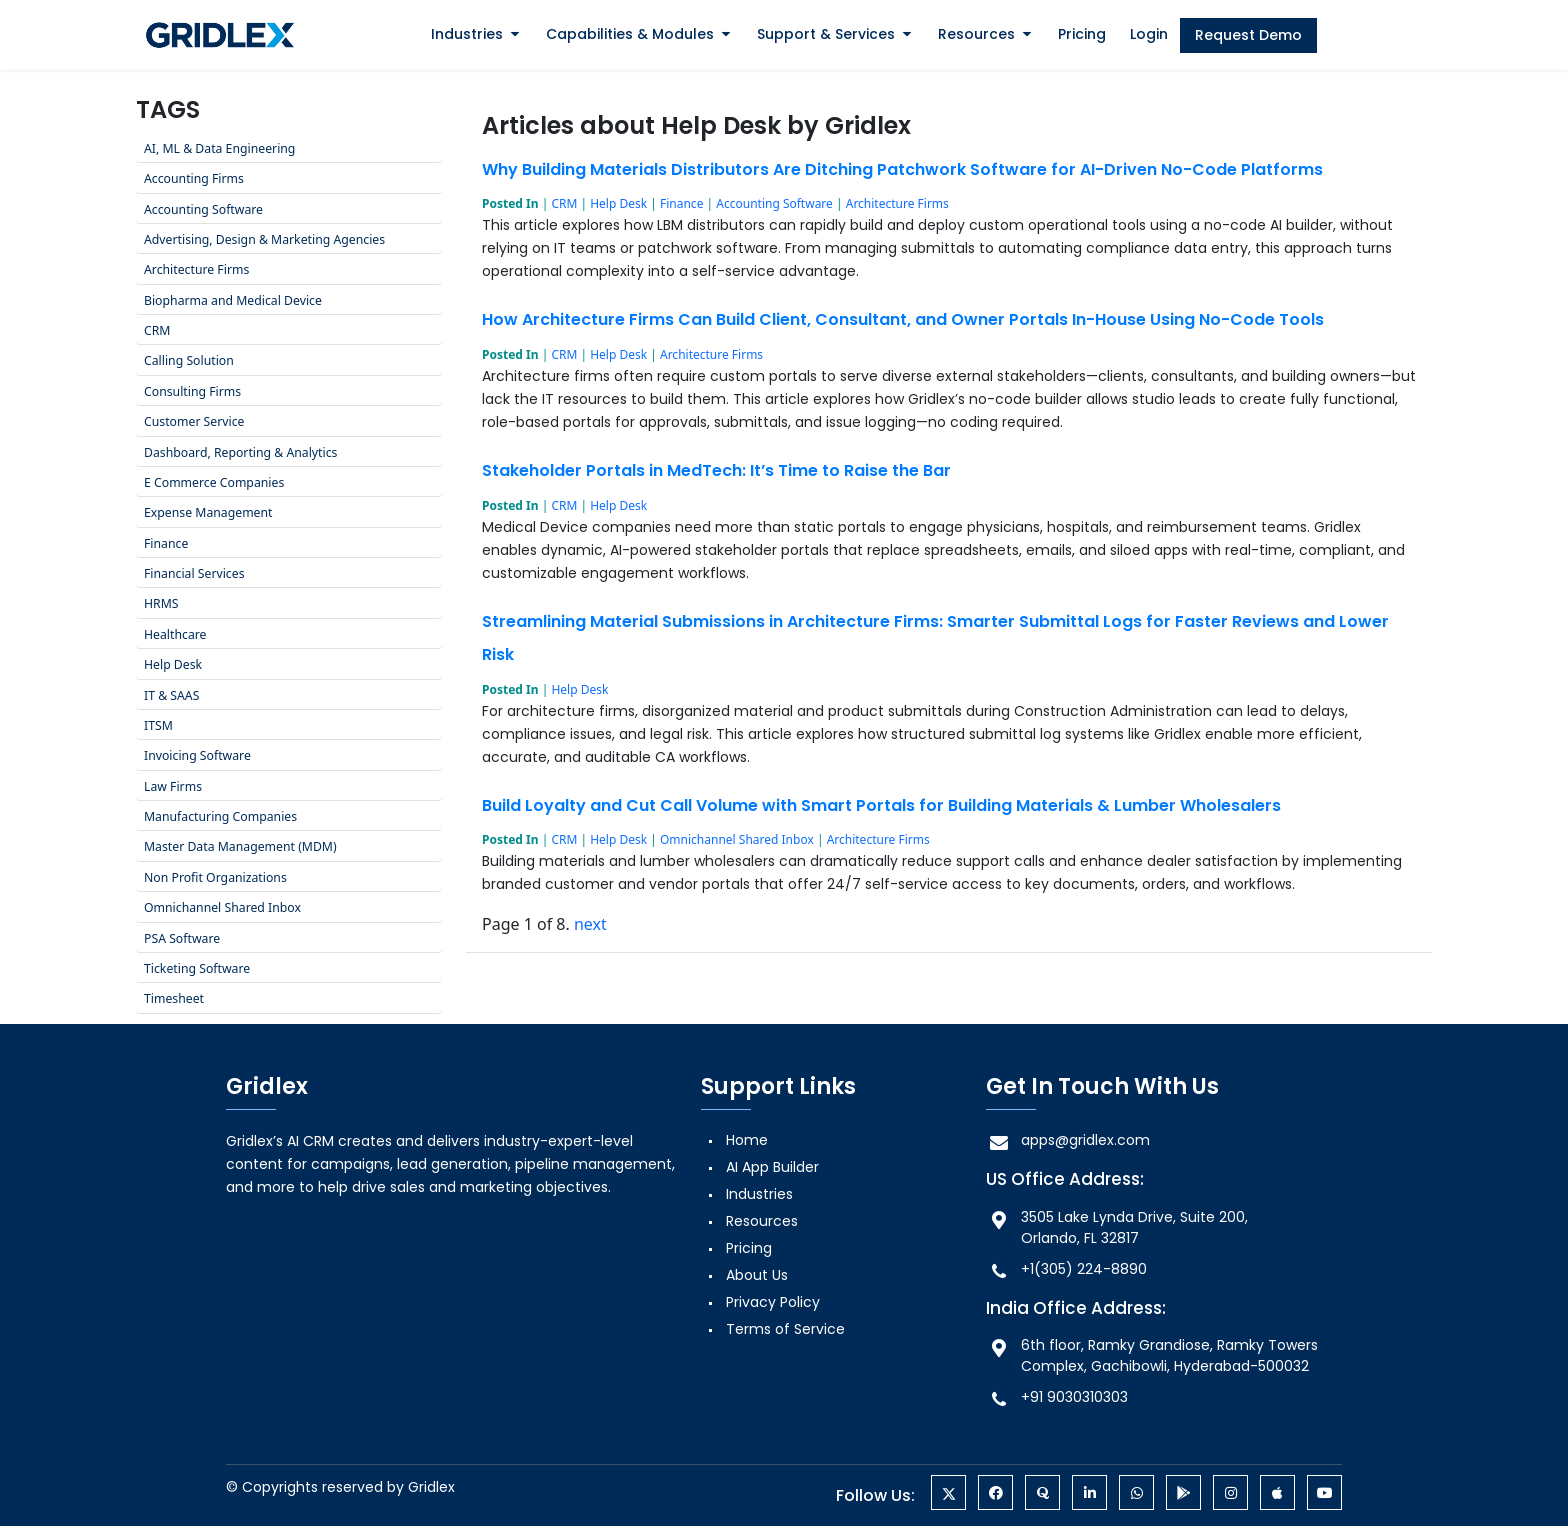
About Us (757, 1275)
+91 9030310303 (1057, 1397)
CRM (564, 203)
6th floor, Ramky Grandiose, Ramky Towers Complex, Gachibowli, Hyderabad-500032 (1152, 1355)
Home (747, 1140)
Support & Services (826, 34)
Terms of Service (785, 1329)
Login (1149, 34)
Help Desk (618, 203)
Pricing (1082, 34)
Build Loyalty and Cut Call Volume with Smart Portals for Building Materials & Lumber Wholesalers (881, 805)
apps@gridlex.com (1068, 1140)
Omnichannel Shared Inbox (737, 839)
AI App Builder (772, 1167)
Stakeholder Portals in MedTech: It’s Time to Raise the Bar (716, 470)
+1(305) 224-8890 (1066, 1269)
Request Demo (1248, 35)
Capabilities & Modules (630, 34)
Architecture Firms (897, 203)
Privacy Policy (773, 1302)
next (590, 924)
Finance (681, 203)
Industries (467, 34)
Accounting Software (774, 203)
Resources (976, 34)
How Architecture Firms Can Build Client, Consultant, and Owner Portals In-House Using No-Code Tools (903, 319)
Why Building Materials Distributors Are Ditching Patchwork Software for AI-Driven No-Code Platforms (902, 169)
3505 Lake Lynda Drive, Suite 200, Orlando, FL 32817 (1117, 1227)
